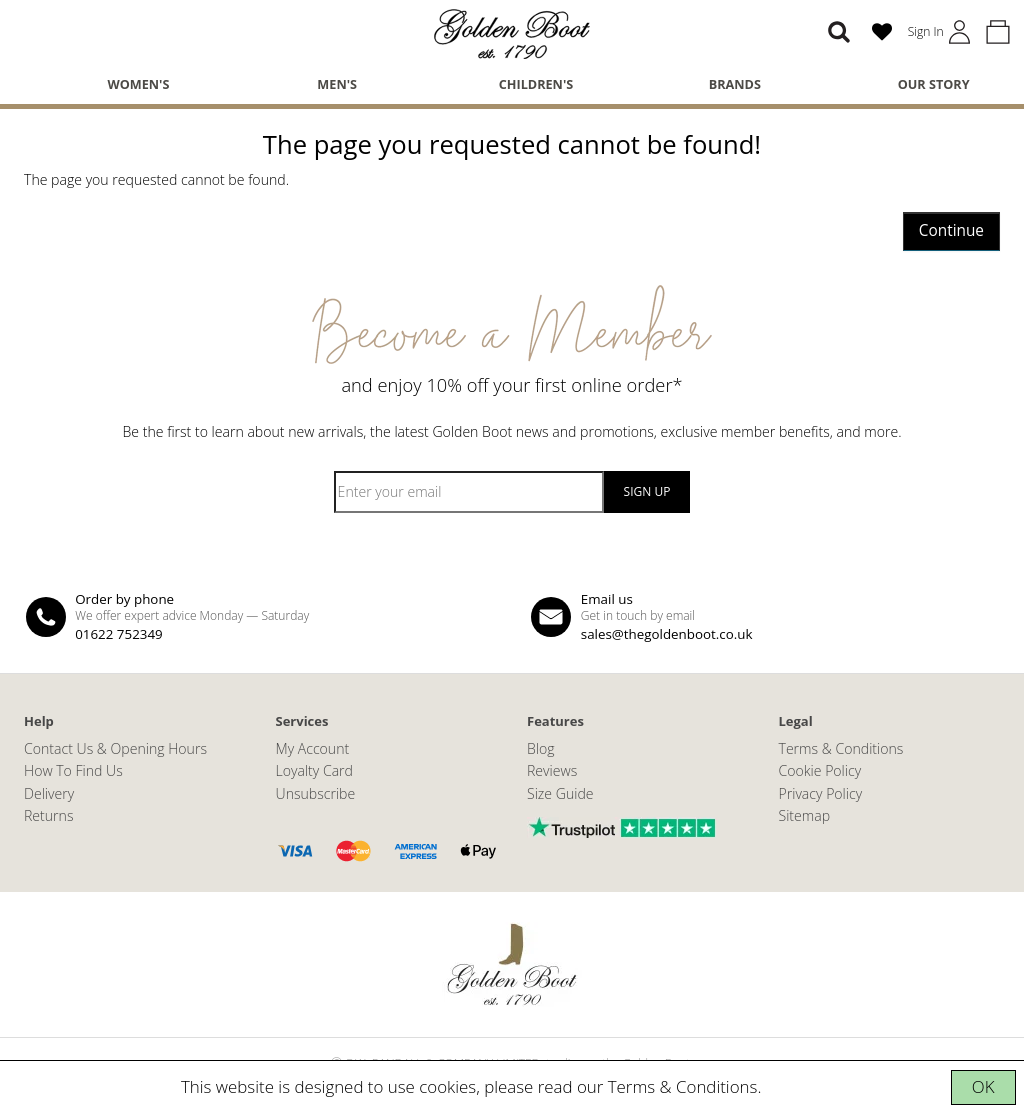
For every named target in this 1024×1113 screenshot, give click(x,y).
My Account (313, 748)
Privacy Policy (821, 793)
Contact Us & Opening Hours (115, 748)
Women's (138, 84)
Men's (337, 84)
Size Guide (560, 793)
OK (983, 1086)
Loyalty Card (314, 770)
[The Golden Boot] (512, 32)
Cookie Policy (820, 770)
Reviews (552, 770)
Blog (541, 748)
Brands (735, 84)
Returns (48, 815)
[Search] (839, 32)
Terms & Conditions (683, 1086)
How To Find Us (73, 770)
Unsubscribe (316, 793)
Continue (951, 230)
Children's (536, 84)
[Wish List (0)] (882, 32)
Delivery (49, 793)
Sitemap (805, 815)
